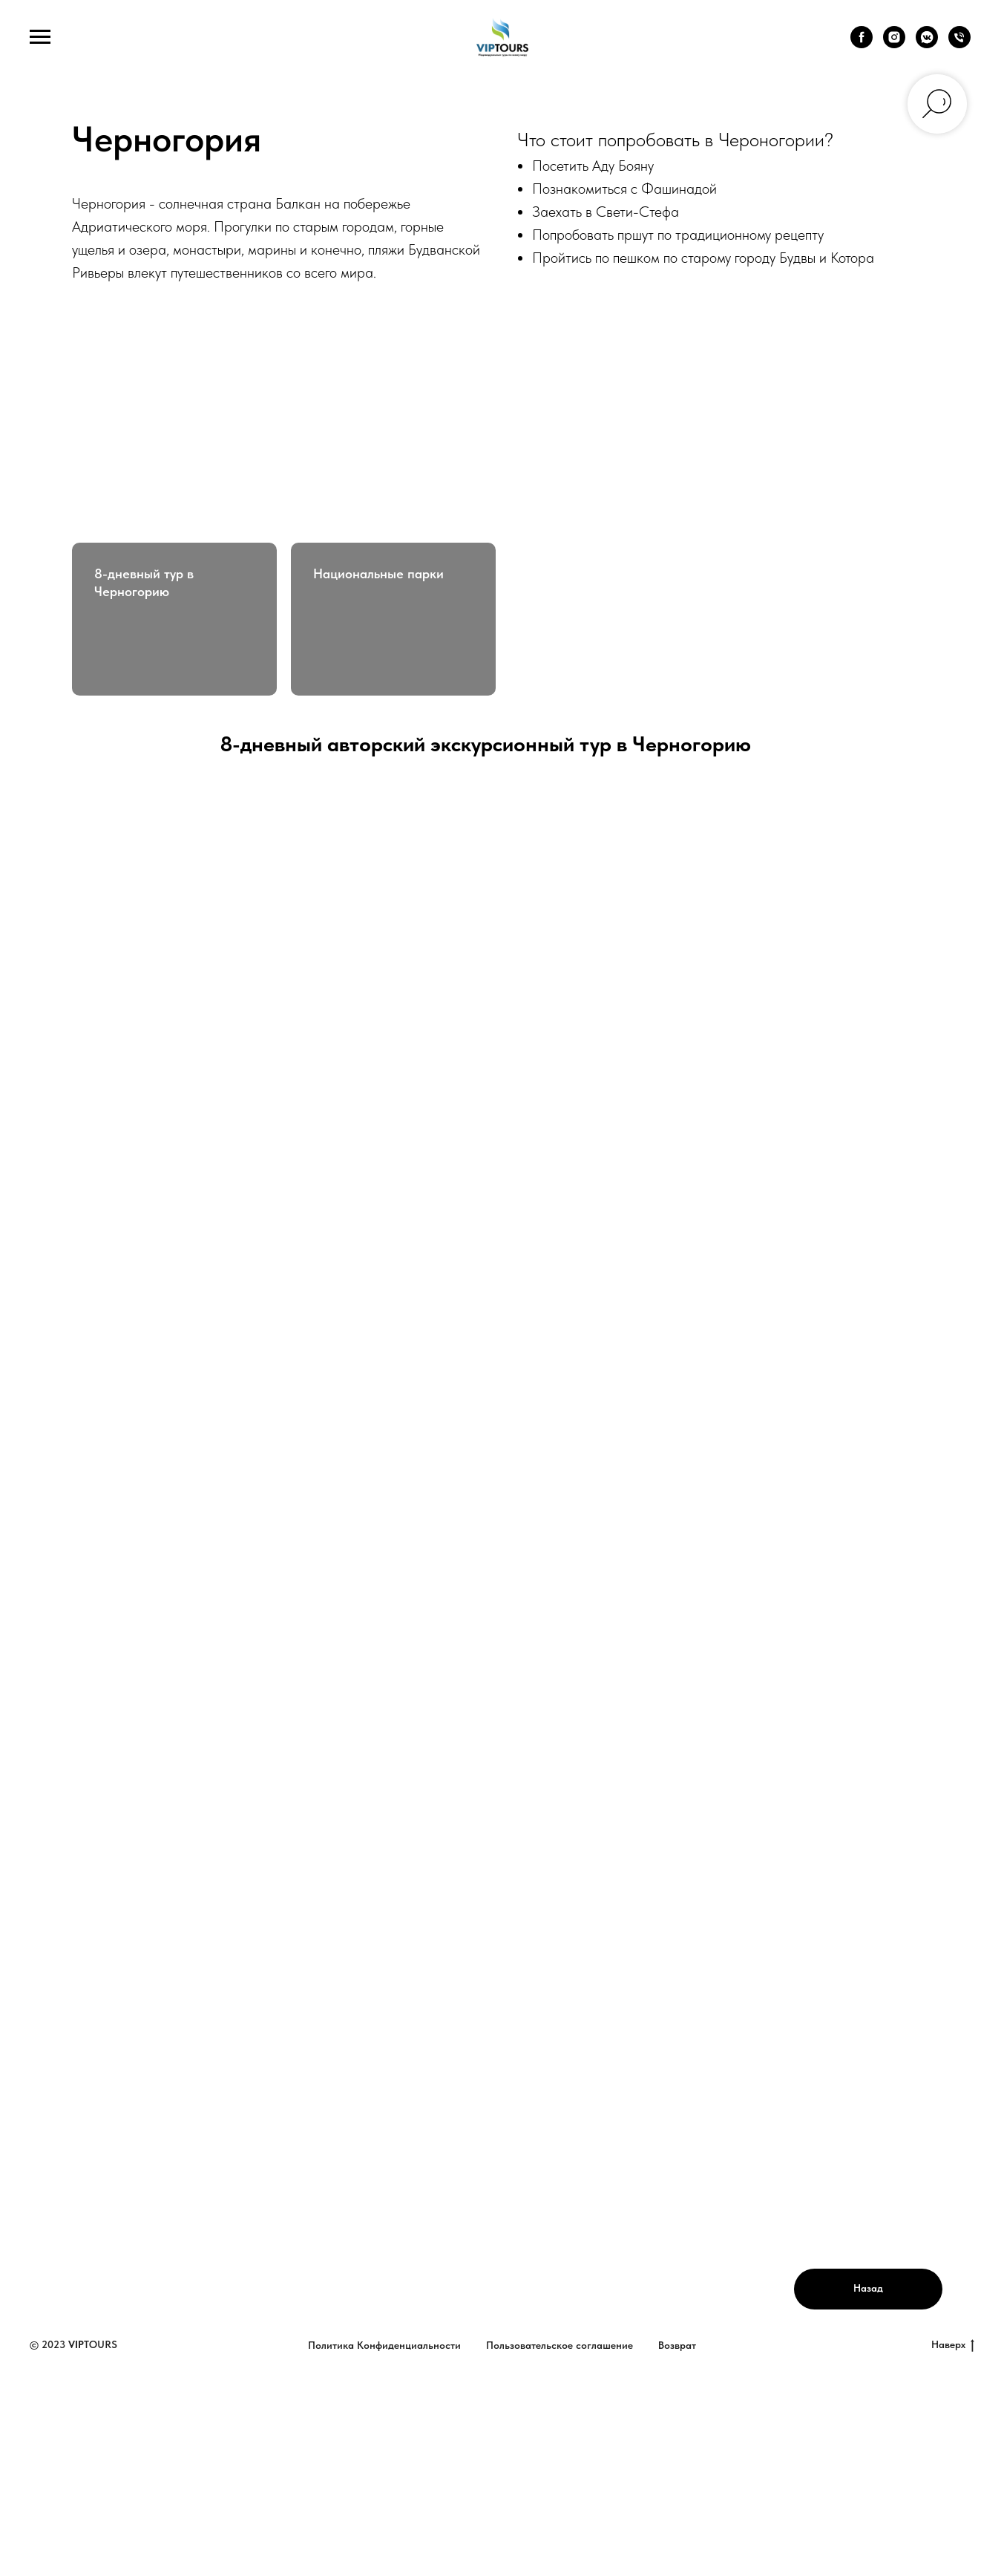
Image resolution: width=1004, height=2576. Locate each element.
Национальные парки (378, 573)
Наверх (952, 2345)
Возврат (677, 2345)
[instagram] (894, 44)
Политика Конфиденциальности (384, 2345)
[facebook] (861, 44)
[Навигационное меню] (40, 37)
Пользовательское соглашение (559, 2345)
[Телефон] (959, 44)
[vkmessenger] (927, 44)
